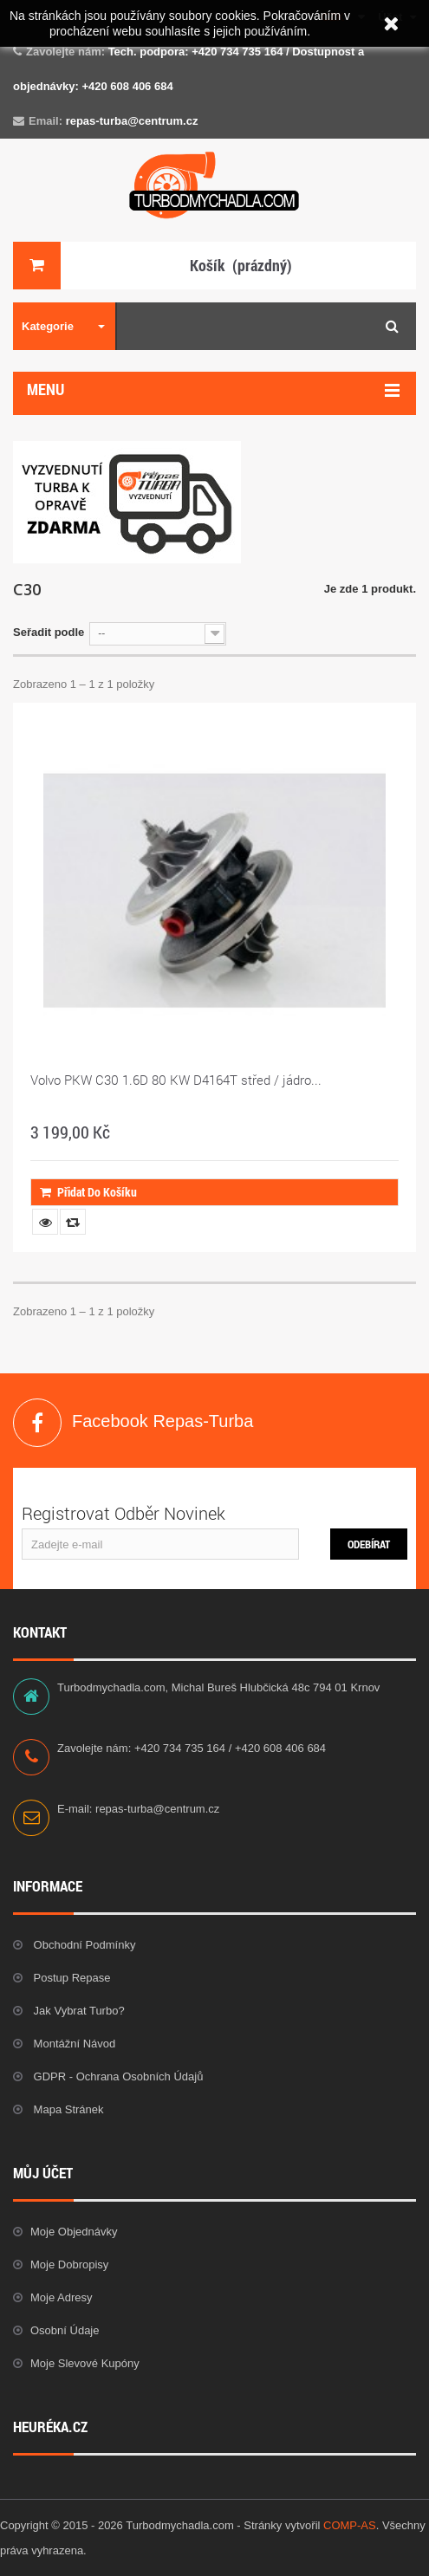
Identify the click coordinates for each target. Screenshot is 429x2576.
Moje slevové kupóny (85, 2363)
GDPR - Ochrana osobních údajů (116, 2076)
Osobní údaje (65, 2330)
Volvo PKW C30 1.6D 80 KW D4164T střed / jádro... (176, 1079)
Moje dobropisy (69, 2264)
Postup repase (70, 1977)
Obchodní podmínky (82, 1944)
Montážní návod (72, 2043)
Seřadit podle (48, 632)
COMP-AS (349, 2525)
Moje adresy (61, 2297)
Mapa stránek (67, 2109)
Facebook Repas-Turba (37, 1422)
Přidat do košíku (88, 1192)
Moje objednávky (73, 2231)
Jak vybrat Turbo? (77, 2010)
